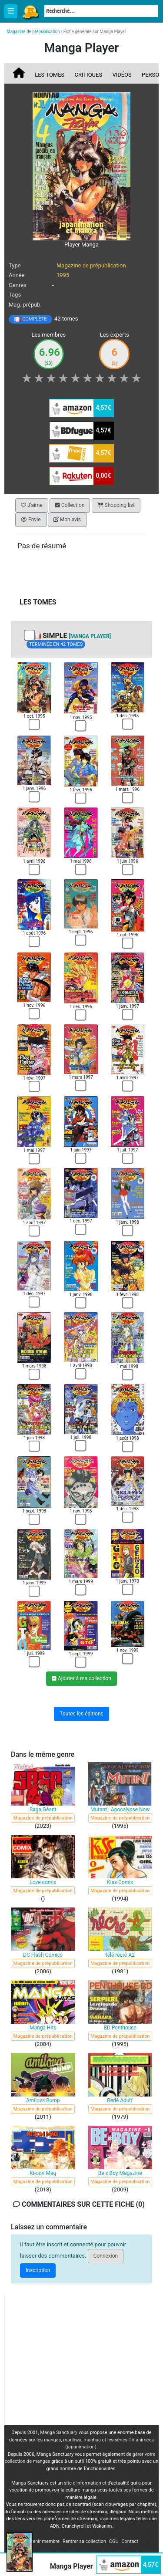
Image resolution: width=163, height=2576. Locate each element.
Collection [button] (69, 505)
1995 (63, 275)
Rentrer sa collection (84, 2541)
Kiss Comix (120, 1882)
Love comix (43, 1882)
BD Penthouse (120, 2028)
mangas (52, 2440)
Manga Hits (43, 2028)
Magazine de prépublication (91, 265)
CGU (114, 2541)
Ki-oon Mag (43, 2173)
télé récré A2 (120, 1955)
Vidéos (121, 74)
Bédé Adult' (120, 2100)
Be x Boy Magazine (120, 2173)
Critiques (89, 74)
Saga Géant (43, 1809)
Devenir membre (42, 2541)
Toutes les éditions (81, 1714)
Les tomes (49, 74)
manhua (92, 2440)
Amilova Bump (43, 2100)
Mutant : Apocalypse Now (120, 1809)
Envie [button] (31, 520)
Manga (30, 11)
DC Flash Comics (43, 1955)
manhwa (72, 2440)
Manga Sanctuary (58, 2432)
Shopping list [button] (116, 505)
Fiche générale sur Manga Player (94, 31)
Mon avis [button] (67, 520)
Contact (129, 2541)
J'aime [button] (32, 505)
